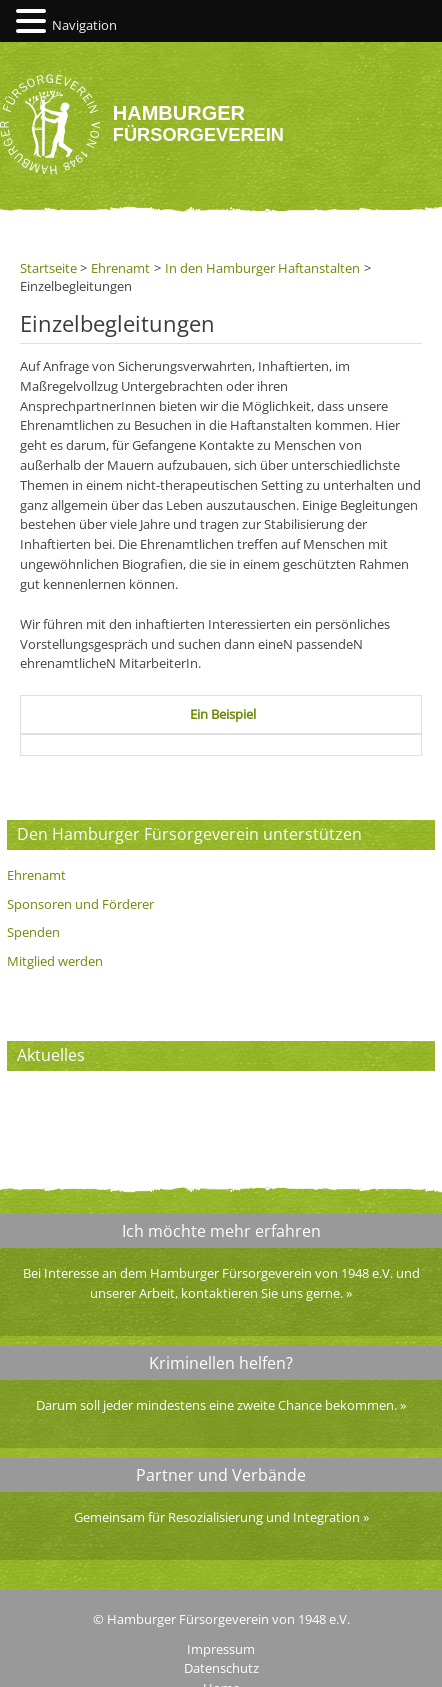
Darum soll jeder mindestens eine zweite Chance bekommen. (216, 1405)
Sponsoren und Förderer (80, 904)
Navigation (84, 25)
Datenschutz (221, 1668)
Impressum (221, 1649)
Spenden (33, 932)
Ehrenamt (36, 875)
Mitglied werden (55, 961)
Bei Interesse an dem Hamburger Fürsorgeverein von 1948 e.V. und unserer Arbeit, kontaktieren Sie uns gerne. (221, 1283)
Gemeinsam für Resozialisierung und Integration (217, 1517)
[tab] (223, 715)
